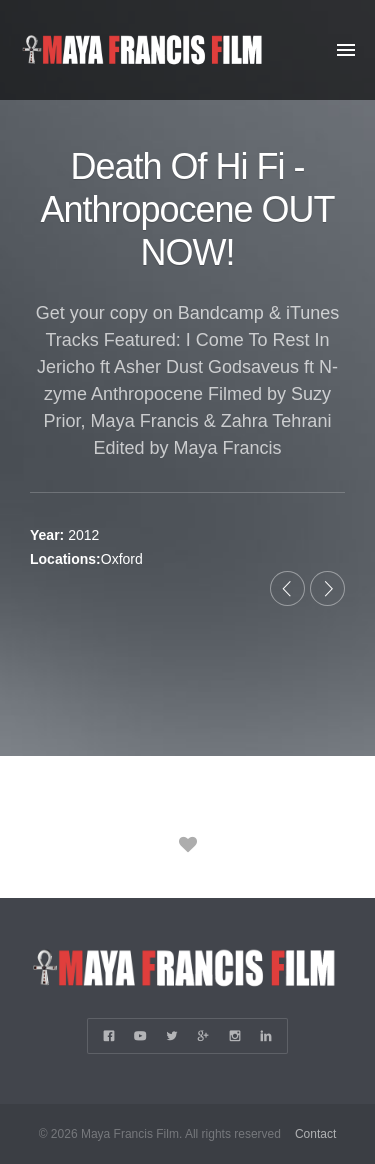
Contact (315, 1134)
